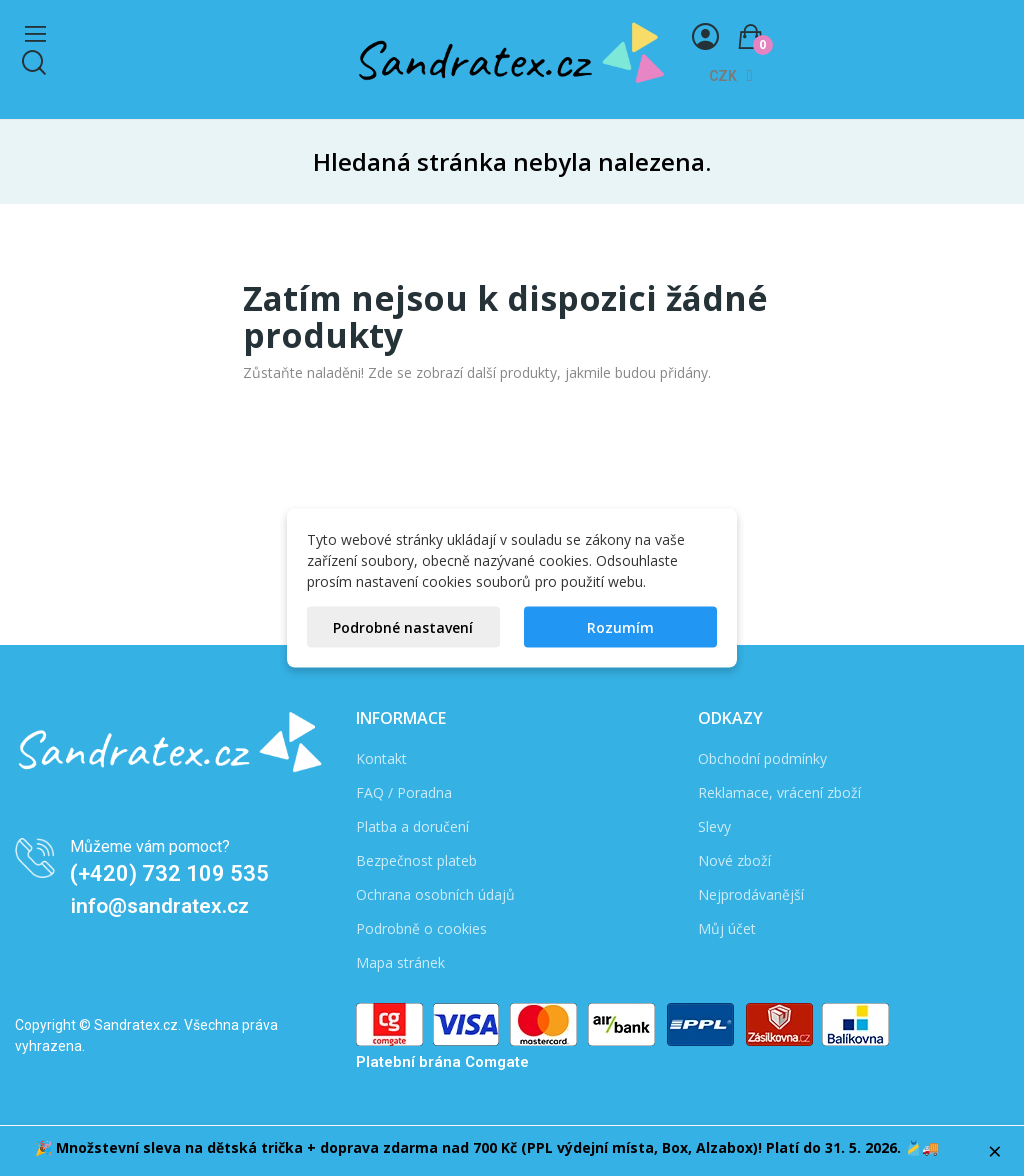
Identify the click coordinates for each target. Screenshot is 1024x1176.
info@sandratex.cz (160, 906)
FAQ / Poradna (404, 792)
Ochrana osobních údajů (435, 894)
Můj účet (727, 928)
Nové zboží (734, 860)
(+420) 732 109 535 (169, 873)
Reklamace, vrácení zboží (779, 792)
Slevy (714, 826)
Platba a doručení (412, 826)
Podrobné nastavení (403, 627)
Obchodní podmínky (762, 758)
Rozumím (620, 627)
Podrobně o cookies (421, 928)
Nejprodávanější (751, 894)
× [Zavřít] (995, 1151)
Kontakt (381, 758)
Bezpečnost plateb (416, 860)
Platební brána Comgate (442, 1062)
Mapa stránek (400, 962)
